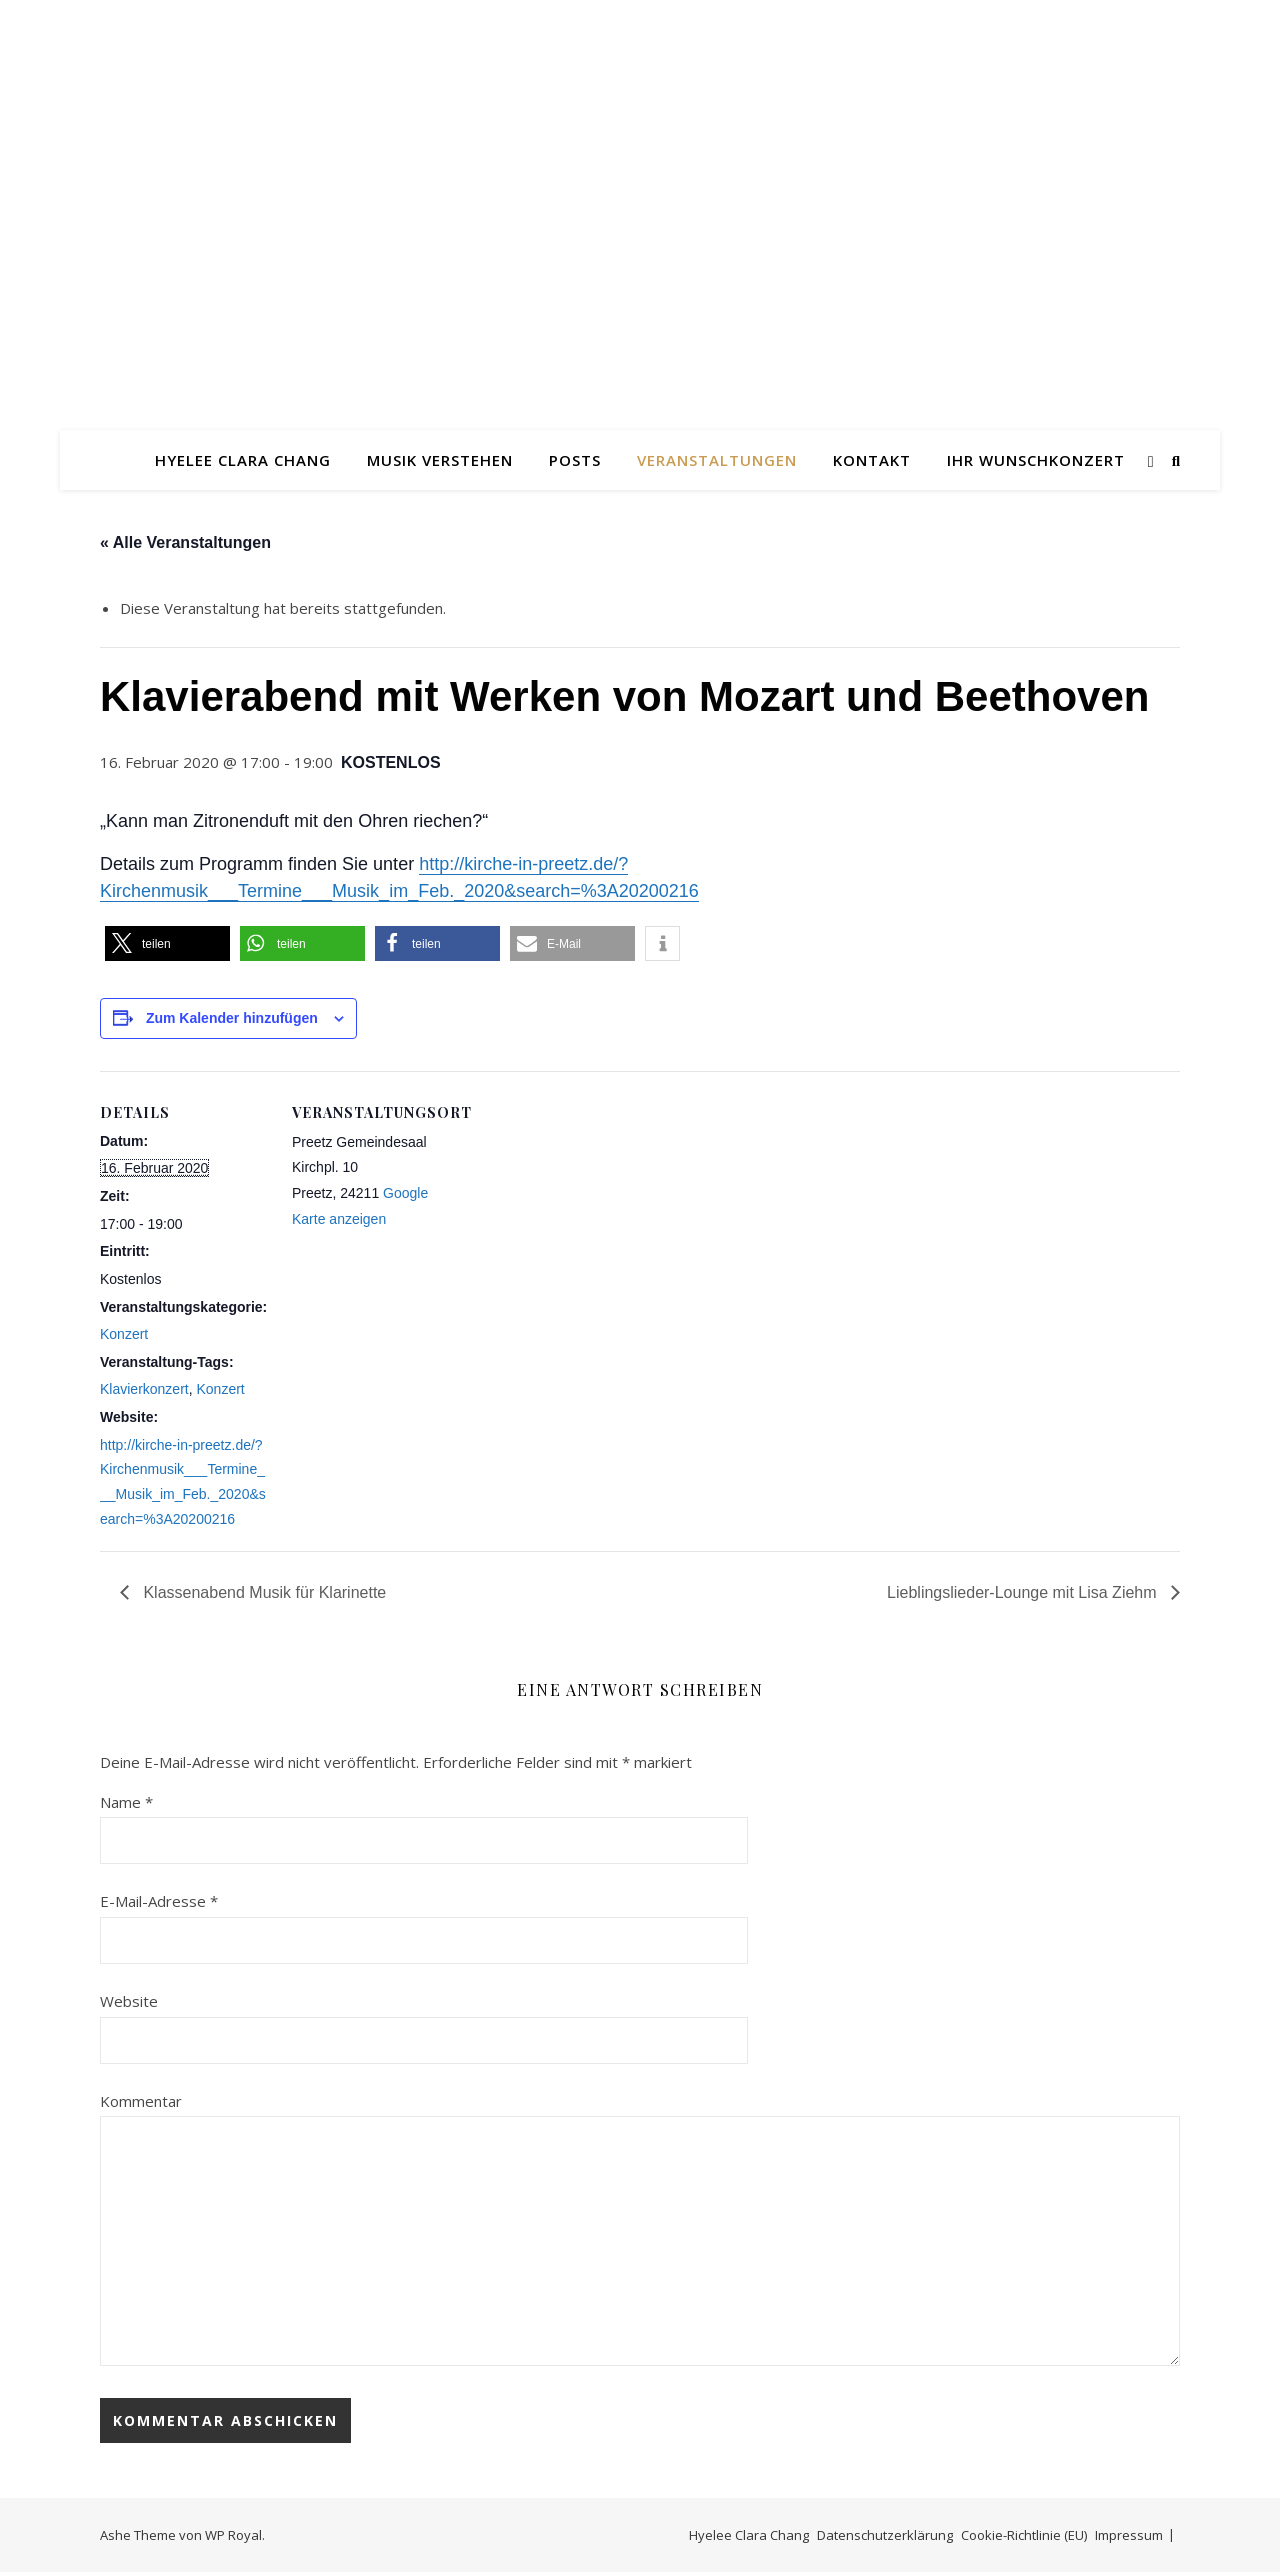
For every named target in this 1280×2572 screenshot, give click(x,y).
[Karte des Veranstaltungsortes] (589, 1279)
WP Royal (233, 2535)
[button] (167, 943)
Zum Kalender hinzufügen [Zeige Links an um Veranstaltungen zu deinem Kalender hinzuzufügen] (232, 1018)
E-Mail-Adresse (159, 1901)
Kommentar (141, 2101)
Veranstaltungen (717, 460)
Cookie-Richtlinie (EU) (1024, 2535)
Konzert (124, 1334)
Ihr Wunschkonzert (1036, 460)
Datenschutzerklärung (885, 2535)
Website (129, 2001)
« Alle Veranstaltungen (185, 542)
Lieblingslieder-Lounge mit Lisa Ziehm (1024, 1592)
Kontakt (872, 460)
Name (126, 1802)
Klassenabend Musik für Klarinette (262, 1592)
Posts (575, 460)
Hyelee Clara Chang (243, 460)
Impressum (1129, 2535)
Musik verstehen (440, 460)
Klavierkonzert (144, 1389)
